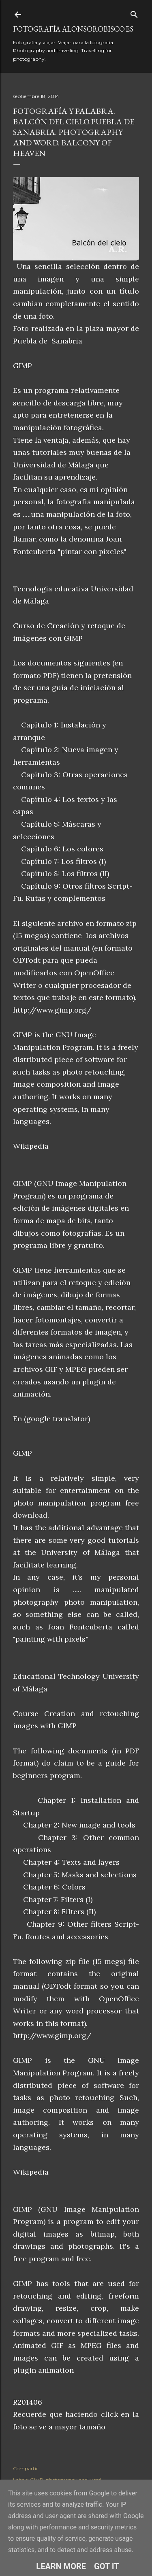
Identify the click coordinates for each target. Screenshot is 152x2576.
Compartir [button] (25, 2468)
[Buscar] (134, 13)
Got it (106, 2566)
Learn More (61, 2566)
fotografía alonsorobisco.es (73, 29)
